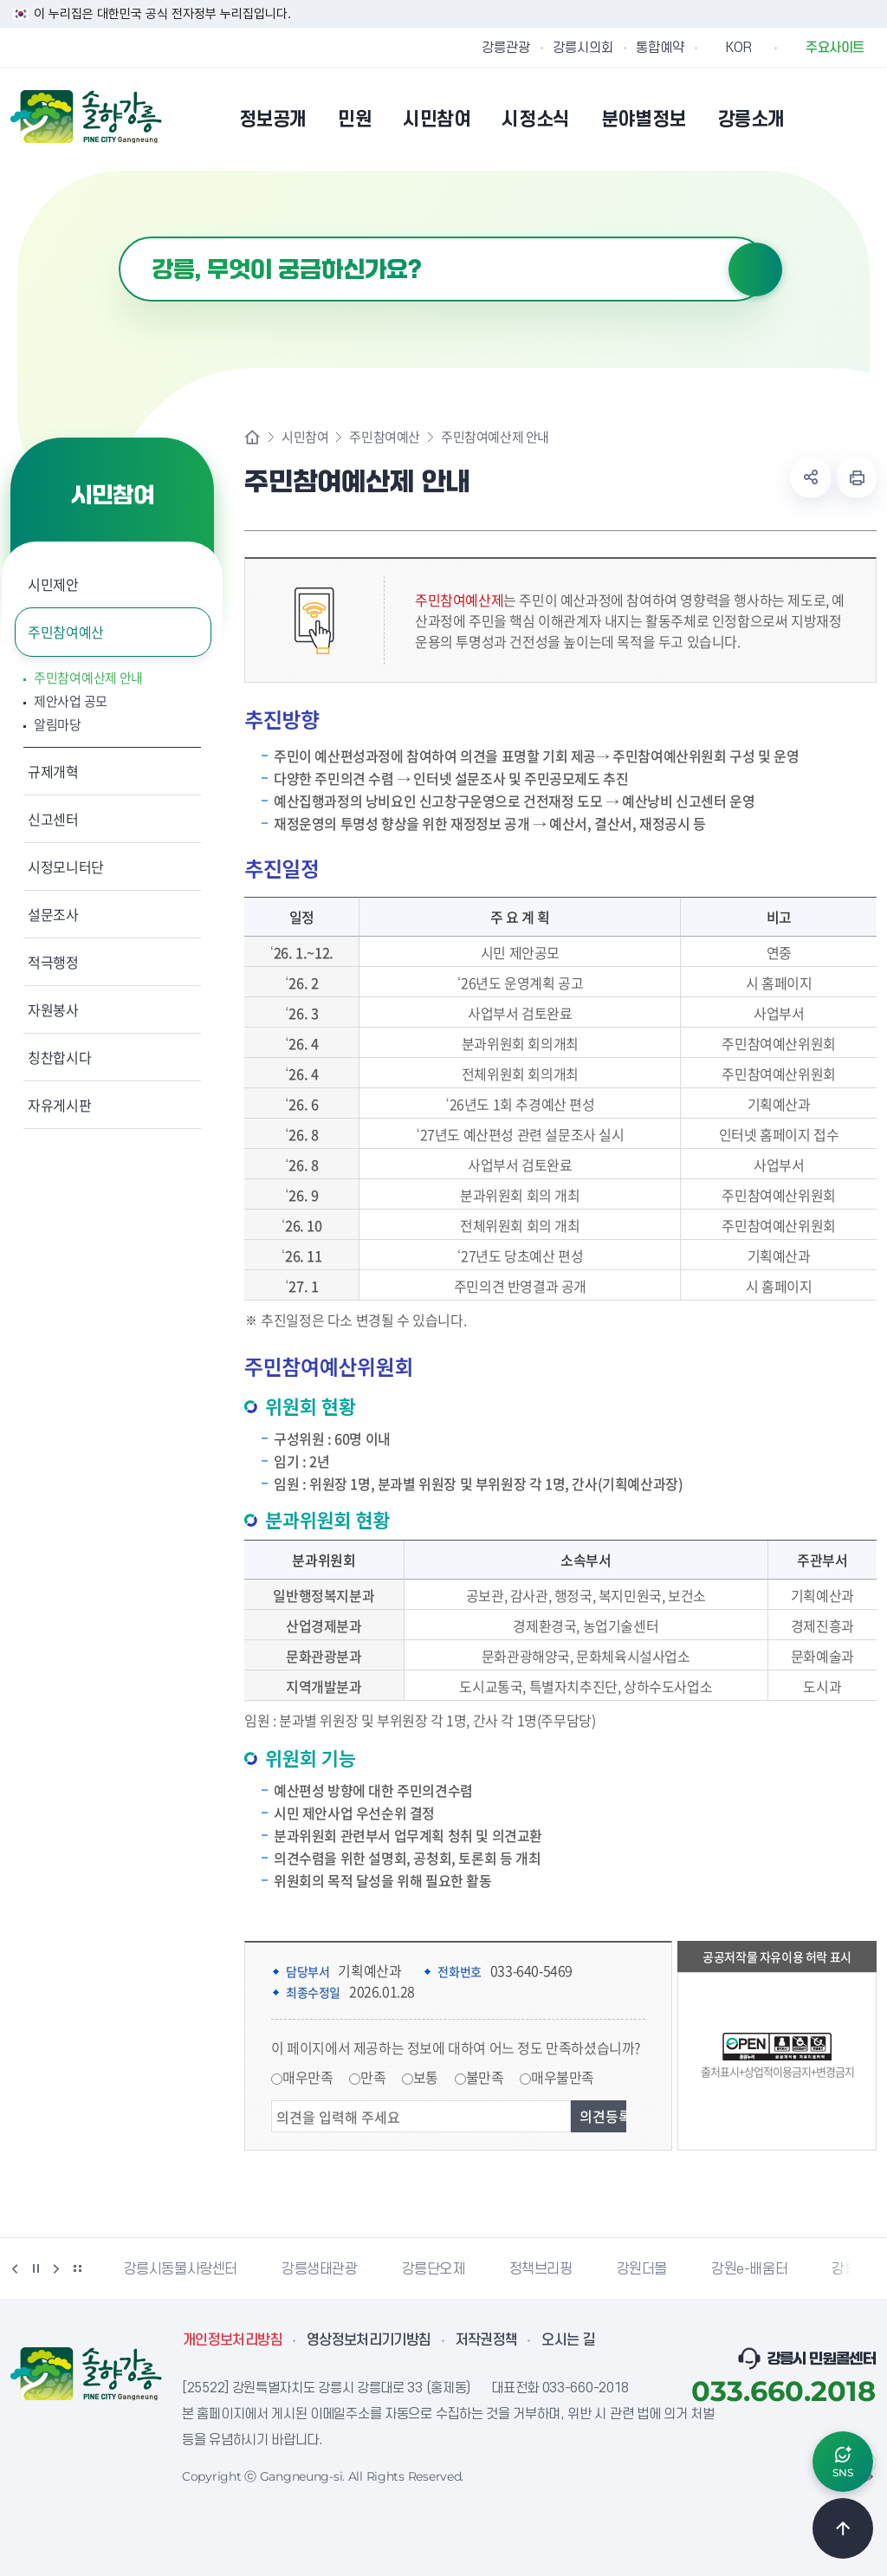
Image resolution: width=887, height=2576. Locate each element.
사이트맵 (865, 118)
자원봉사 (53, 1009)
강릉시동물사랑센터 (180, 2269)
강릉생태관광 (320, 2269)
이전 (14, 2268)
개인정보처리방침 (232, 2340)
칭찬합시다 (59, 1057)
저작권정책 (487, 2340)
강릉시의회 (583, 47)
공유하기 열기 (811, 477)
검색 (755, 269)
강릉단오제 (433, 2269)
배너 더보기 (77, 2268)
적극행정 (53, 961)
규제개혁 (53, 771)
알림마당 (57, 725)
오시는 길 (568, 2340)
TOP (843, 2528)
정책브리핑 (541, 2269)
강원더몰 (642, 2269)
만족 (372, 2077)
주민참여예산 (66, 631)
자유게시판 (59, 1104)
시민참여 (305, 437)
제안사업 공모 (70, 701)
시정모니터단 (66, 866)
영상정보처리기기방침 (369, 2340)
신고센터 (53, 818)
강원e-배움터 (749, 2269)
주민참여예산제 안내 (88, 678)
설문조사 (53, 914)
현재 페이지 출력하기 (857, 477)
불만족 (485, 2077)
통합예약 (660, 47)
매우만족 (307, 2077)
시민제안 (53, 584)
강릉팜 (851, 2269)
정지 (35, 2268)
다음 (56, 2268)
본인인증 (821, 118)
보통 (425, 2077)
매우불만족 (562, 2077)
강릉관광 (506, 47)
